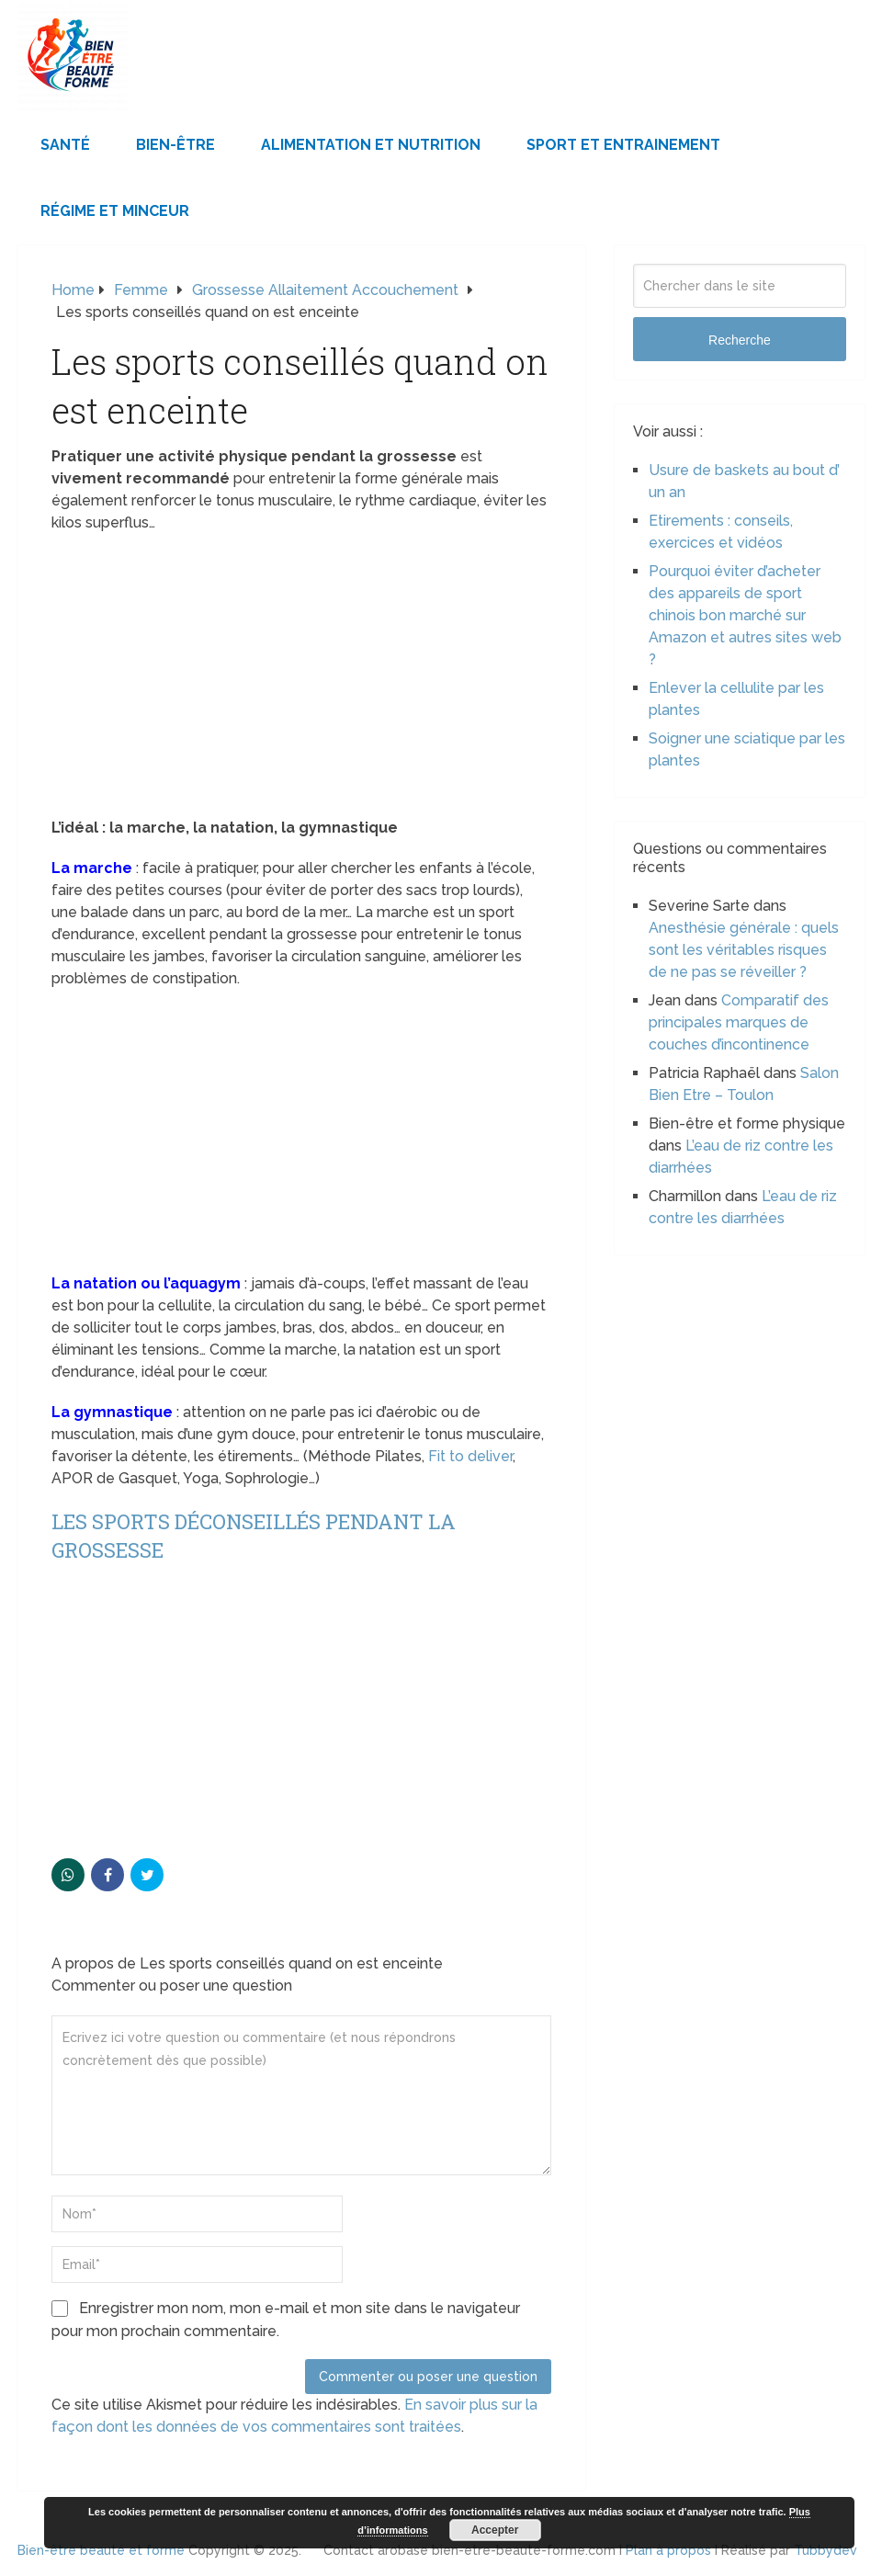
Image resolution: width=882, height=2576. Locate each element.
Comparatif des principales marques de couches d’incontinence (739, 1022)
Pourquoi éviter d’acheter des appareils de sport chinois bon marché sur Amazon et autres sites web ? (745, 615)
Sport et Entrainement (623, 144)
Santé (65, 144)
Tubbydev (825, 2550)
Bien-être (175, 144)
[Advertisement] (301, 681)
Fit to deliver (470, 1456)
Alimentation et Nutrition (371, 144)
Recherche (739, 340)
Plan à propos (668, 2550)
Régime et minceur (114, 211)
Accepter (494, 2530)
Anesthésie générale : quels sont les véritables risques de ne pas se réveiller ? (744, 950)
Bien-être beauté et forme (101, 2550)
